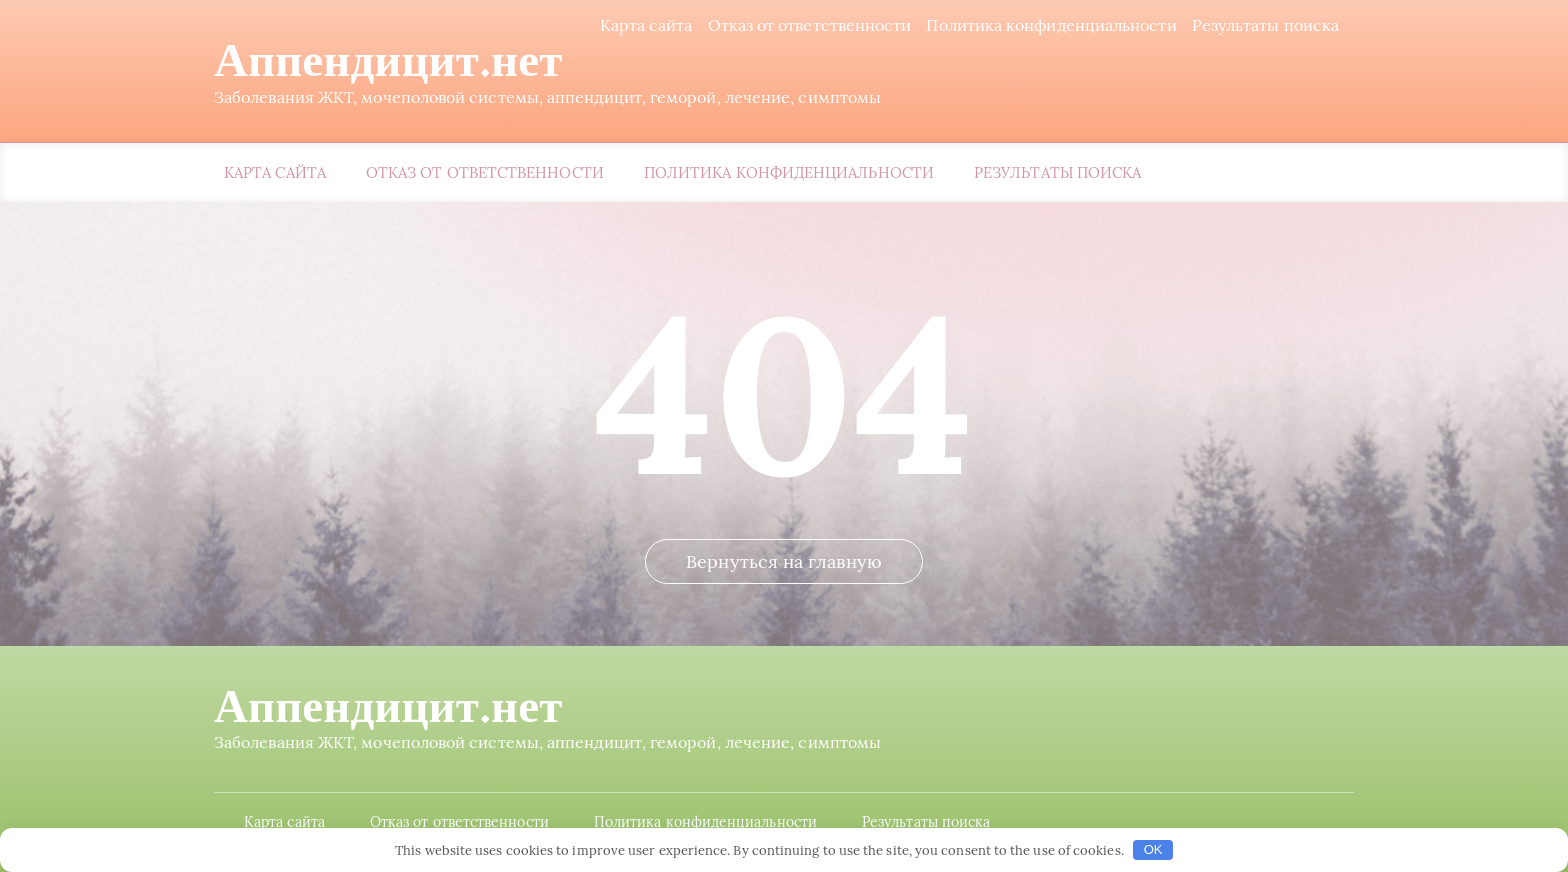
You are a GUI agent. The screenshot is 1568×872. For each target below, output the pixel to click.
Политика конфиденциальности (1051, 25)
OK (1153, 849)
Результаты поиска (1265, 25)
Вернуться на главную (784, 561)
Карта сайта (646, 25)
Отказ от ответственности (810, 25)
